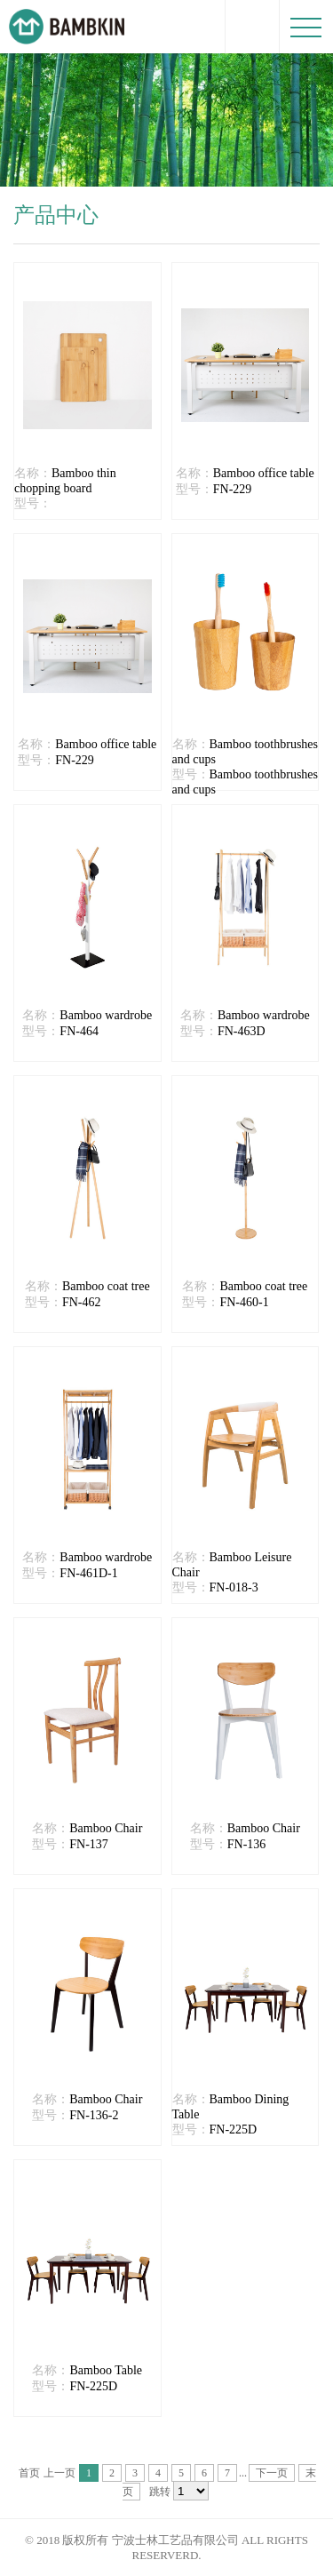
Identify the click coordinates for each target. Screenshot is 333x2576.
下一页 (272, 2473)
